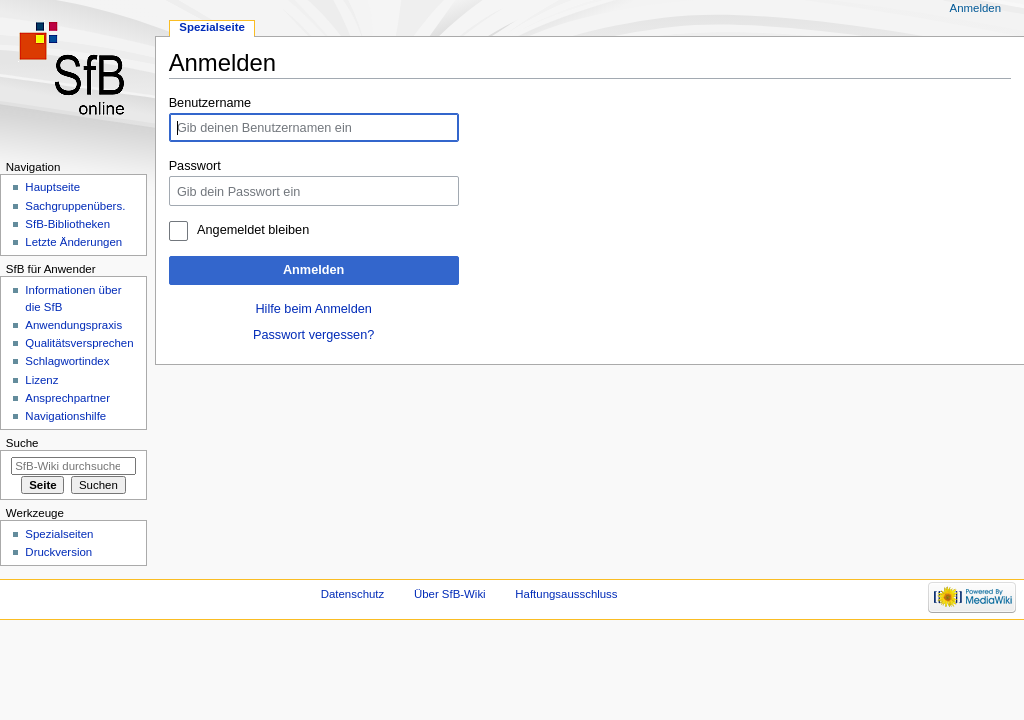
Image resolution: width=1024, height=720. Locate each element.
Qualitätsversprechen (79, 343)
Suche (22, 443)
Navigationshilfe (65, 416)
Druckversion (58, 552)
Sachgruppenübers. (75, 206)
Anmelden (313, 270)
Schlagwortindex (67, 361)
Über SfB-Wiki (450, 594)
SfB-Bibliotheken (67, 224)
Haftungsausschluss (566, 594)
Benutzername (210, 103)
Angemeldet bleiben (253, 230)
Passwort (195, 166)
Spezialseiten (59, 534)
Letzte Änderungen (73, 242)
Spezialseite (212, 27)
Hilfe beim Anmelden (313, 309)
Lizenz (41, 380)
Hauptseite (52, 187)
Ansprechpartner (67, 398)
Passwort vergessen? (313, 335)
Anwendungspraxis (73, 325)
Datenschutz (353, 594)
